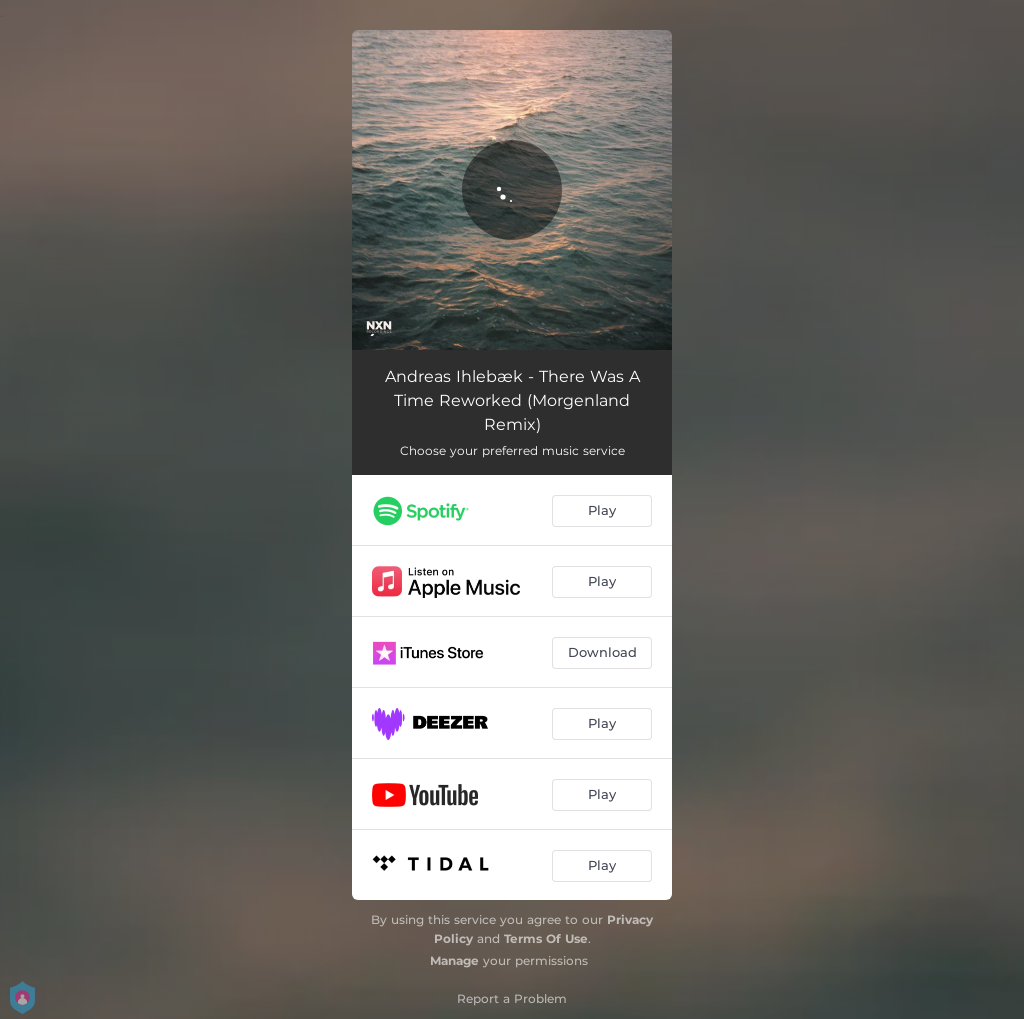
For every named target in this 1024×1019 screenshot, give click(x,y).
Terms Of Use (546, 938)
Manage (454, 960)
